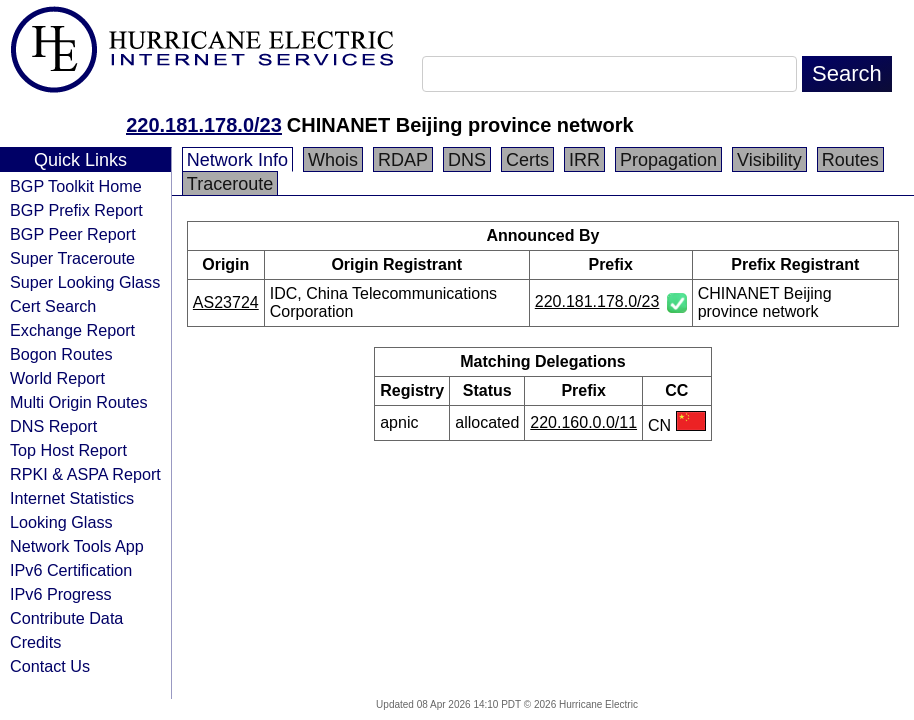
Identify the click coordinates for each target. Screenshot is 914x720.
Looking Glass (61, 522)
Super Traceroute (72, 258)
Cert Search (53, 306)
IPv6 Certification (71, 570)
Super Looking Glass (85, 282)
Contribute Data (66, 618)
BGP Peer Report (73, 234)
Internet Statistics (72, 498)
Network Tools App (77, 546)
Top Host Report (68, 450)
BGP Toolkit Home (76, 186)
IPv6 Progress (61, 594)
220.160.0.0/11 (583, 422)
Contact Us (50, 666)
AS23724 (226, 302)
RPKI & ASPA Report (85, 474)
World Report (57, 378)
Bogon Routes (61, 354)
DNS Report (53, 426)
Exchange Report (72, 330)
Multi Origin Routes (79, 402)
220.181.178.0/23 (204, 125)
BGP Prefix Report (76, 210)
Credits (35, 642)
